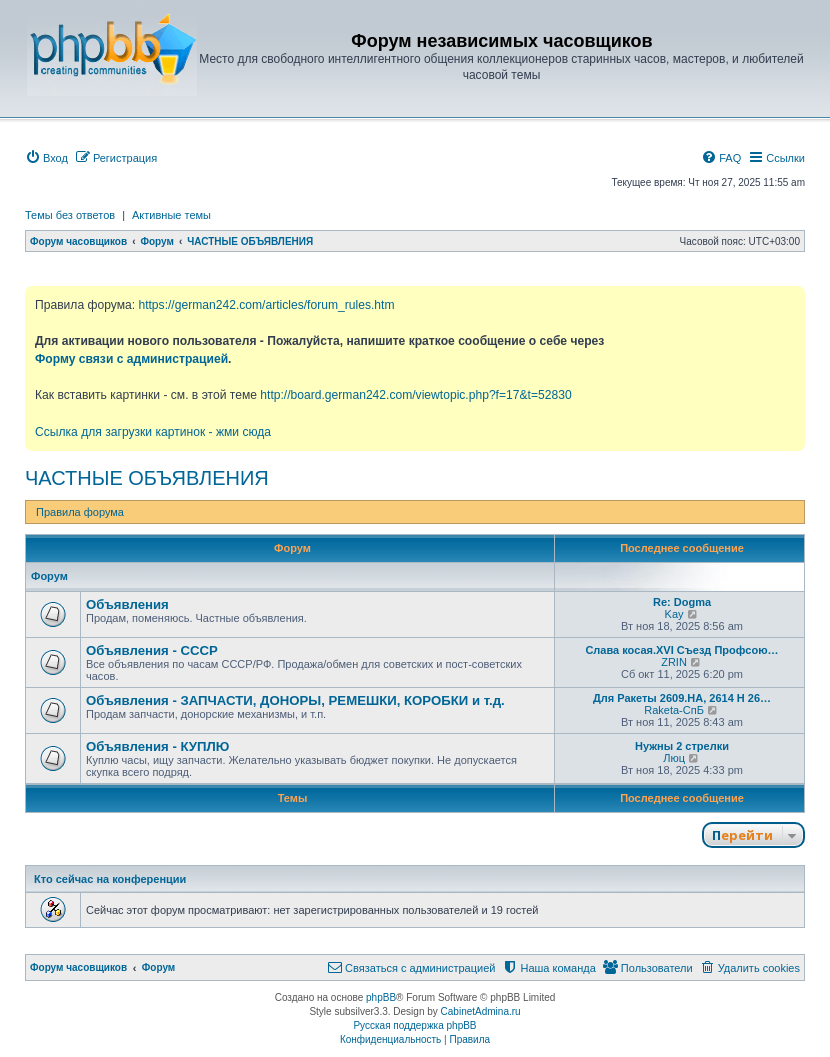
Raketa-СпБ (674, 710)
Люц (674, 758)
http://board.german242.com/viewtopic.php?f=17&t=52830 (415, 395)
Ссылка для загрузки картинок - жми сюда (153, 432)
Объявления (127, 604)
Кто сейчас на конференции (110, 879)
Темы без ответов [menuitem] (70, 215)
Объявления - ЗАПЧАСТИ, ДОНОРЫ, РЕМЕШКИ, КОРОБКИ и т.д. (295, 700)
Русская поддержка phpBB (414, 1025)
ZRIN (674, 662)
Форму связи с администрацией (131, 359)
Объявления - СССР (152, 650)
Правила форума (80, 512)
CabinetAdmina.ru (481, 1011)
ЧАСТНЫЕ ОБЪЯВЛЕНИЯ (147, 478)
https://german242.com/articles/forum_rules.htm (266, 305)
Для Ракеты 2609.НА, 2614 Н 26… (682, 698)
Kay (674, 614)
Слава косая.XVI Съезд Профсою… (681, 650)
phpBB (381, 997)
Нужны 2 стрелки (682, 746)
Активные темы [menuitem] (171, 215)
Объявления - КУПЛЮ (157, 746)
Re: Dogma (682, 602)
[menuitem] (46, 158)
